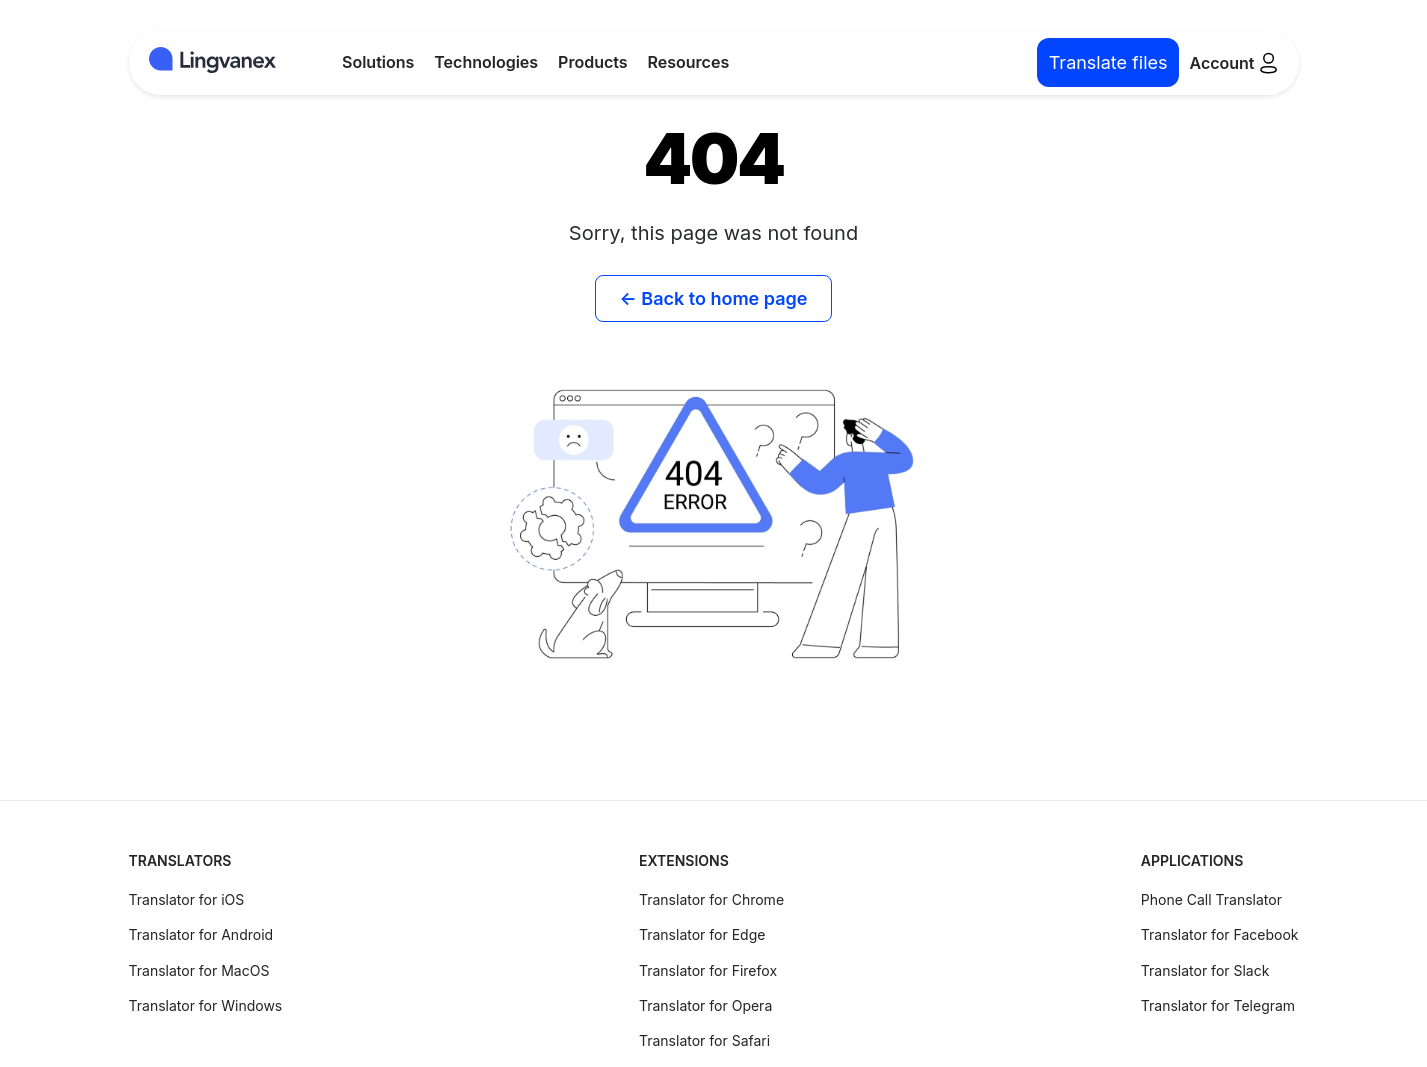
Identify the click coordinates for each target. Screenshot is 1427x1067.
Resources (689, 62)
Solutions (378, 62)
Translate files (1108, 62)
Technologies (486, 62)
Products (592, 62)
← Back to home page (714, 298)
